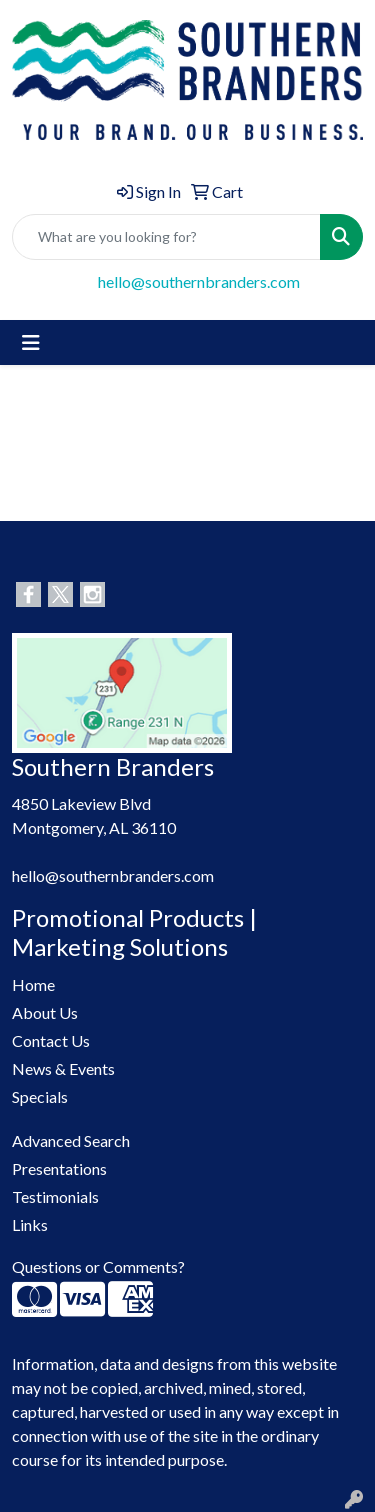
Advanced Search (71, 1140)
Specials (40, 1096)
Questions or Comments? (98, 1266)
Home (33, 984)
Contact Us (51, 1040)
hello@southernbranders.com (199, 281)
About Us (45, 1012)
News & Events (63, 1068)
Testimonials (55, 1196)
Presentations (59, 1168)
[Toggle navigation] (31, 342)
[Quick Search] (166, 237)
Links (30, 1224)
